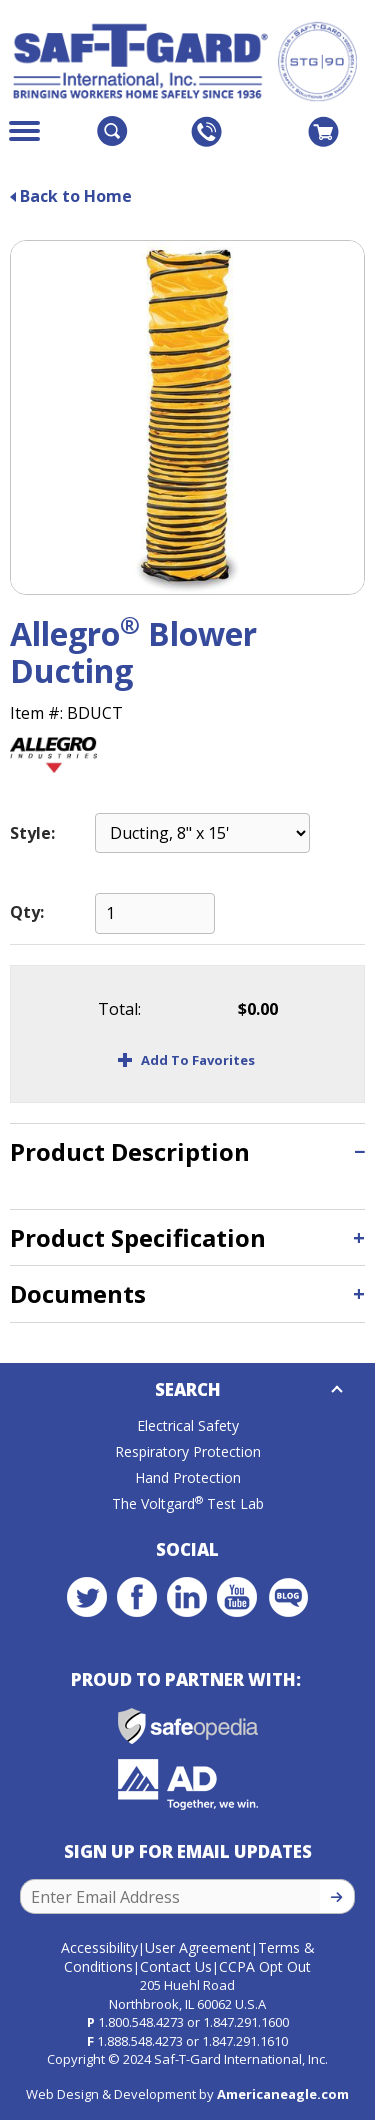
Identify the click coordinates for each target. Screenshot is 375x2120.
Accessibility (99, 1947)
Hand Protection (188, 1477)
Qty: (27, 912)
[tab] (187, 1151)
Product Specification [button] (138, 1237)
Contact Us (176, 1966)
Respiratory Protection (188, 1451)
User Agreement (198, 1947)
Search (188, 1389)
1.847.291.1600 (246, 2022)
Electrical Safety (188, 1425)
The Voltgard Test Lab (188, 1503)
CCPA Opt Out (265, 1966)
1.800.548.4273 (141, 2022)
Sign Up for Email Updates (188, 1851)
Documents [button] (78, 1293)
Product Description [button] (130, 1151)
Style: (32, 833)
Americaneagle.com (283, 2094)
